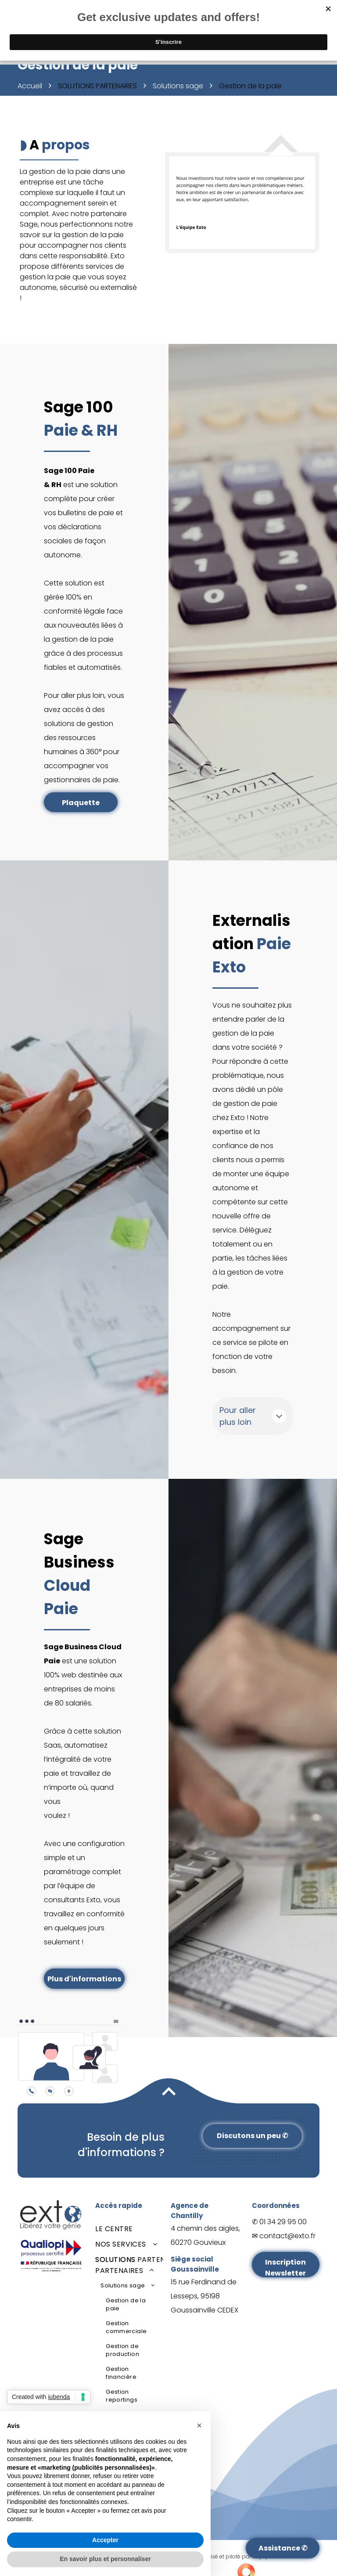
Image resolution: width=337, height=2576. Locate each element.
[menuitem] (129, 2228)
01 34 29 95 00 (283, 2222)
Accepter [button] (105, 2539)
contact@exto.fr (287, 2236)
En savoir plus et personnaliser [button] (105, 2558)
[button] (199, 2425)
